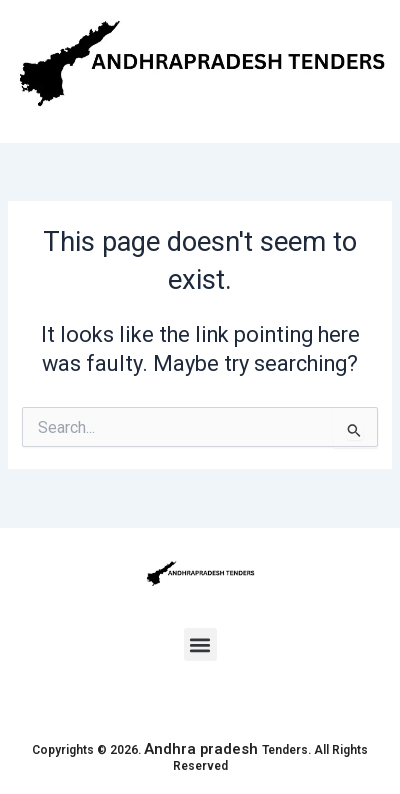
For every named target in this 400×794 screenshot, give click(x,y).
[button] (200, 644)
